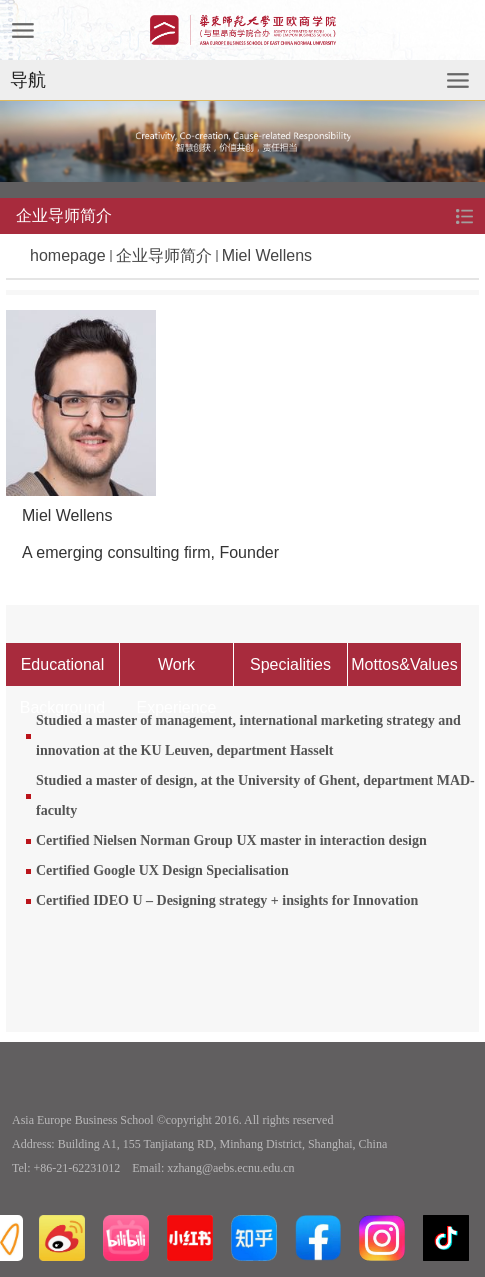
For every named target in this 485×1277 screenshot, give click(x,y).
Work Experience (176, 671)
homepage (68, 255)
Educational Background (62, 671)
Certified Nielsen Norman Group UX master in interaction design (231, 840)
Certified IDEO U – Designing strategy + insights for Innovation (227, 900)
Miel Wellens (267, 255)
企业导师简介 (164, 255)
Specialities (290, 664)
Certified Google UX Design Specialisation (162, 870)
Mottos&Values (404, 664)
